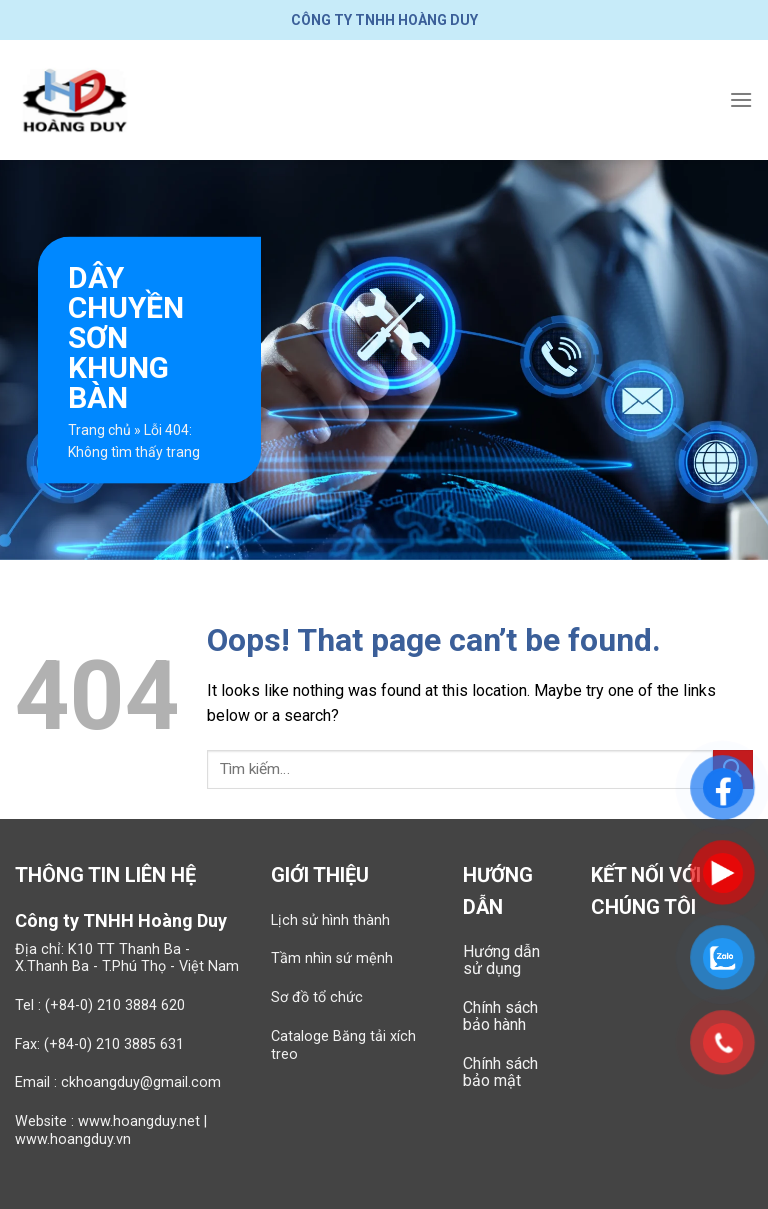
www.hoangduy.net (139, 1121)
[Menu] (741, 99)
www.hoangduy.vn (73, 1139)
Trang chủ (99, 430)
